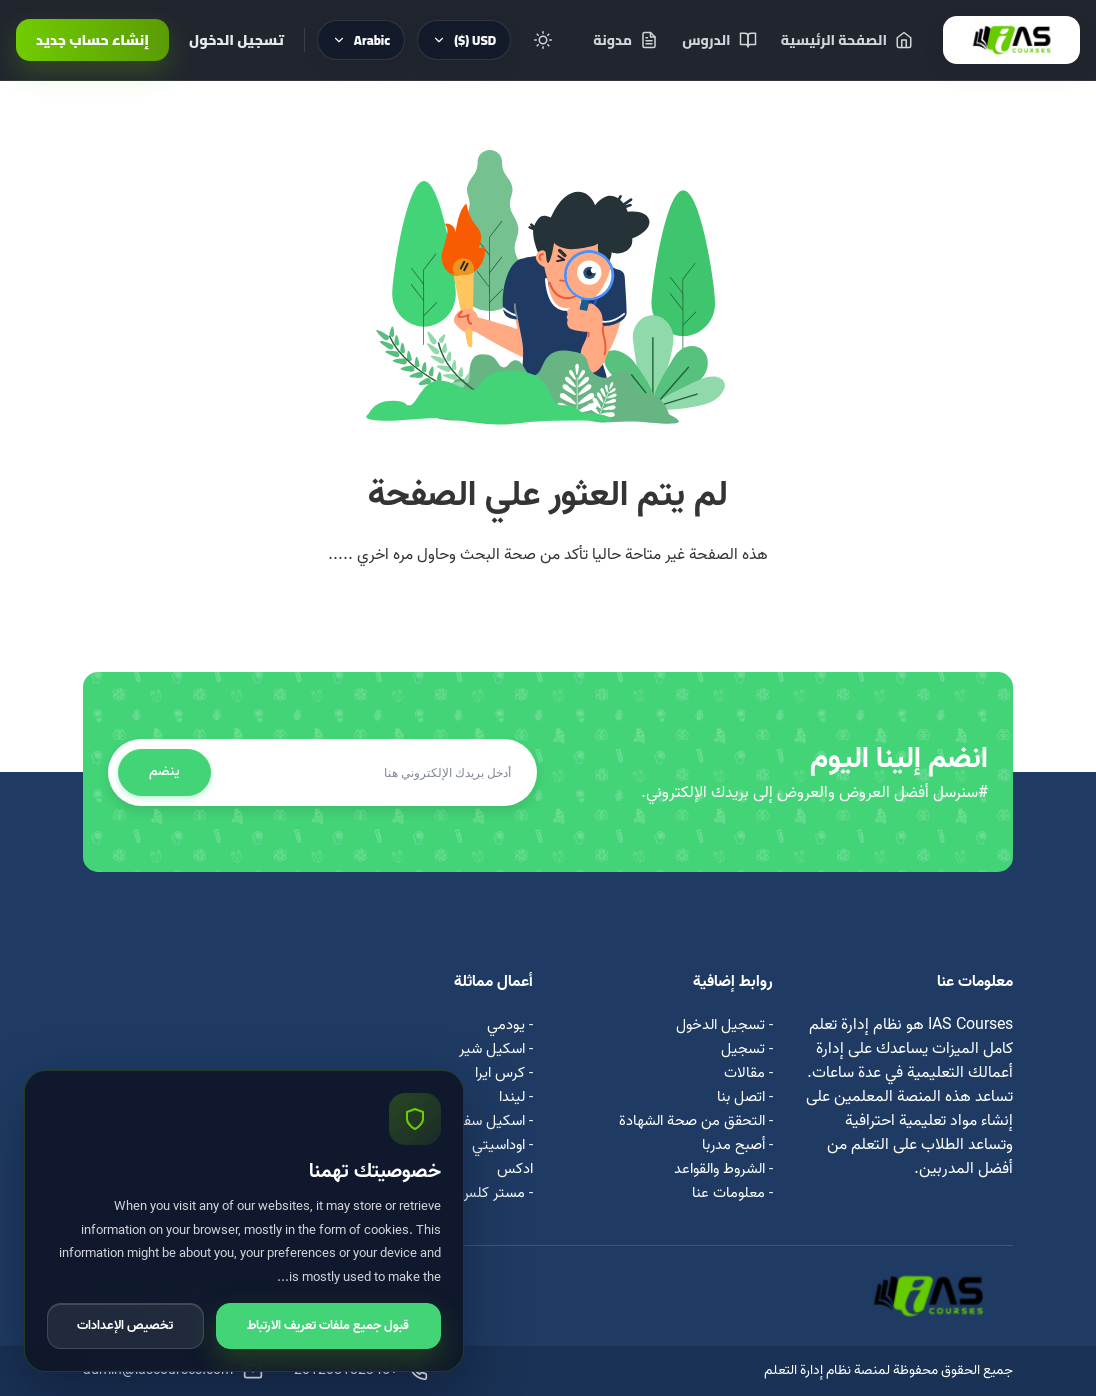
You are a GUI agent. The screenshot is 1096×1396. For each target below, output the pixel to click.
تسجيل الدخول (236, 40)
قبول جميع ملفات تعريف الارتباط (329, 1325)
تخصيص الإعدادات (126, 1325)
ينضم (166, 771)
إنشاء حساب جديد (92, 40)
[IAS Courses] (1011, 40)
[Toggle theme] (543, 40)
